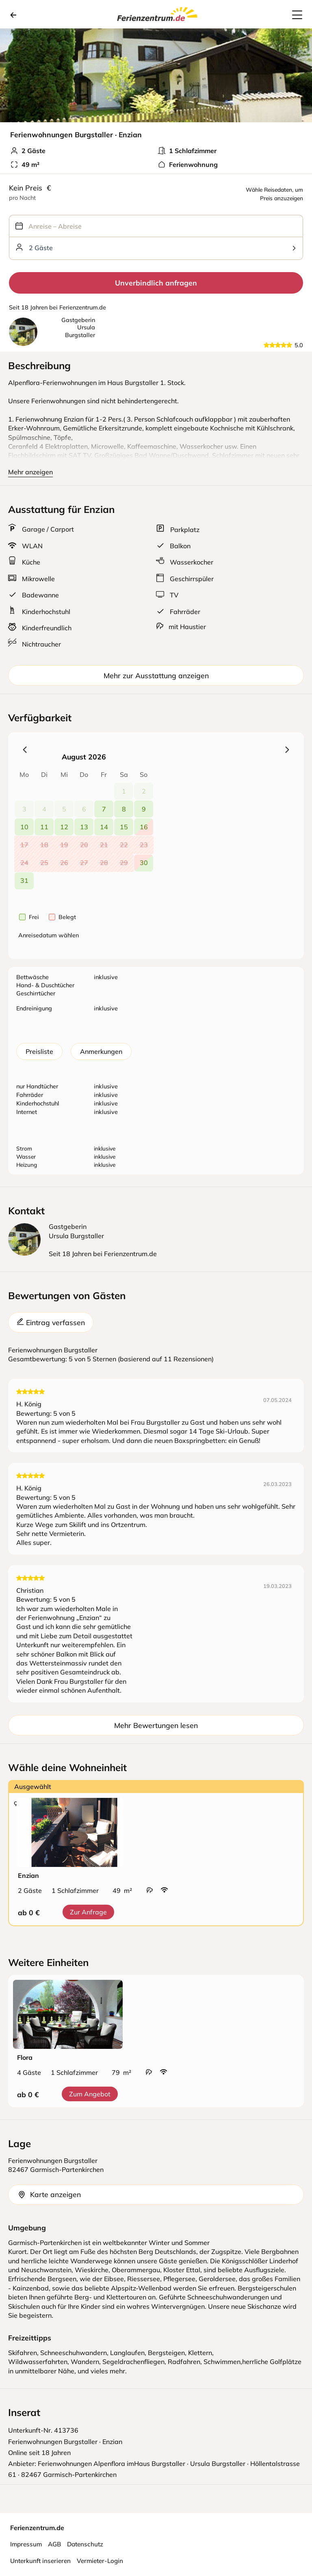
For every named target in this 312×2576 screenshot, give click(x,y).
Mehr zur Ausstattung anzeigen (156, 675)
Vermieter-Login (100, 2561)
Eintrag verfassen (51, 1322)
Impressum (26, 2544)
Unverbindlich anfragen (156, 282)
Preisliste (39, 1051)
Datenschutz (85, 2544)
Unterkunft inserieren (40, 2561)
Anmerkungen (101, 1051)
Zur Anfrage (88, 1912)
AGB (54, 2544)
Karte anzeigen (49, 2194)
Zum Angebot (89, 2094)
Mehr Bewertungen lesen (156, 1725)
